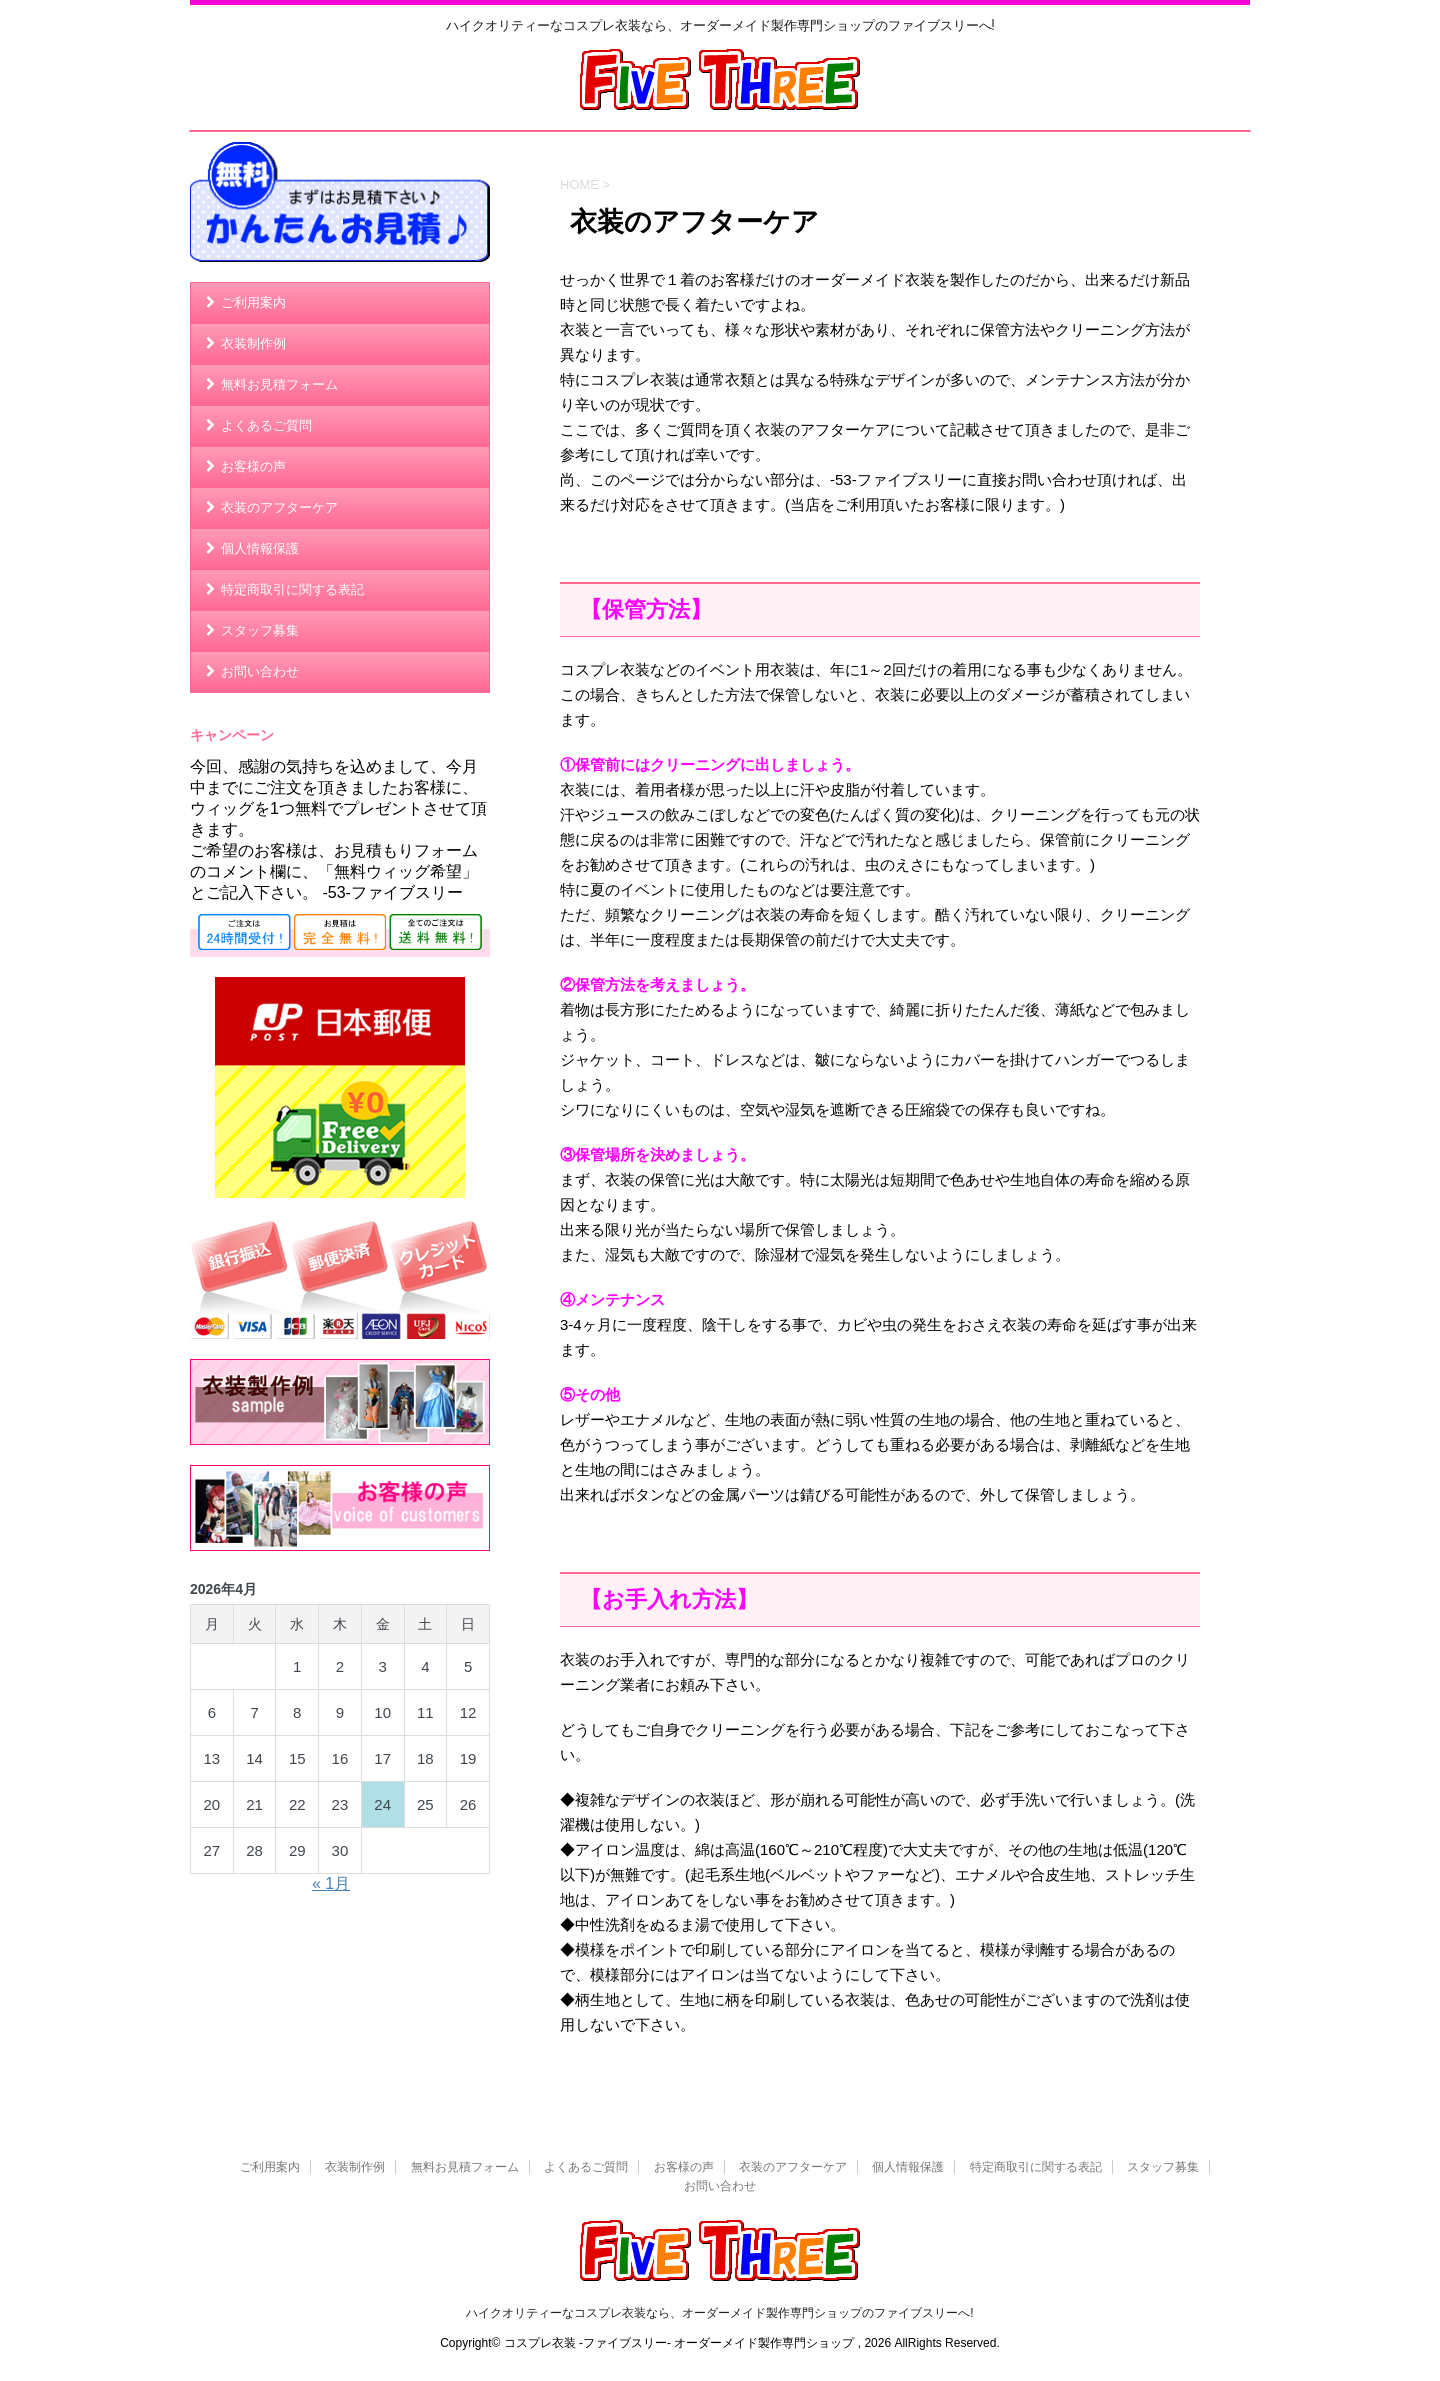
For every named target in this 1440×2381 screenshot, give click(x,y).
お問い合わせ (260, 671)
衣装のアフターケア (279, 507)
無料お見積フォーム (279, 384)
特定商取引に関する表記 (292, 589)
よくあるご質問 (266, 425)
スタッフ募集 (260, 630)
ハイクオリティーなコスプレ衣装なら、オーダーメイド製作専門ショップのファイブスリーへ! (719, 2313)
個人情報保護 (260, 548)
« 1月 (331, 1883)
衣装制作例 (253, 343)
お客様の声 (253, 466)
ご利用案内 (253, 302)
